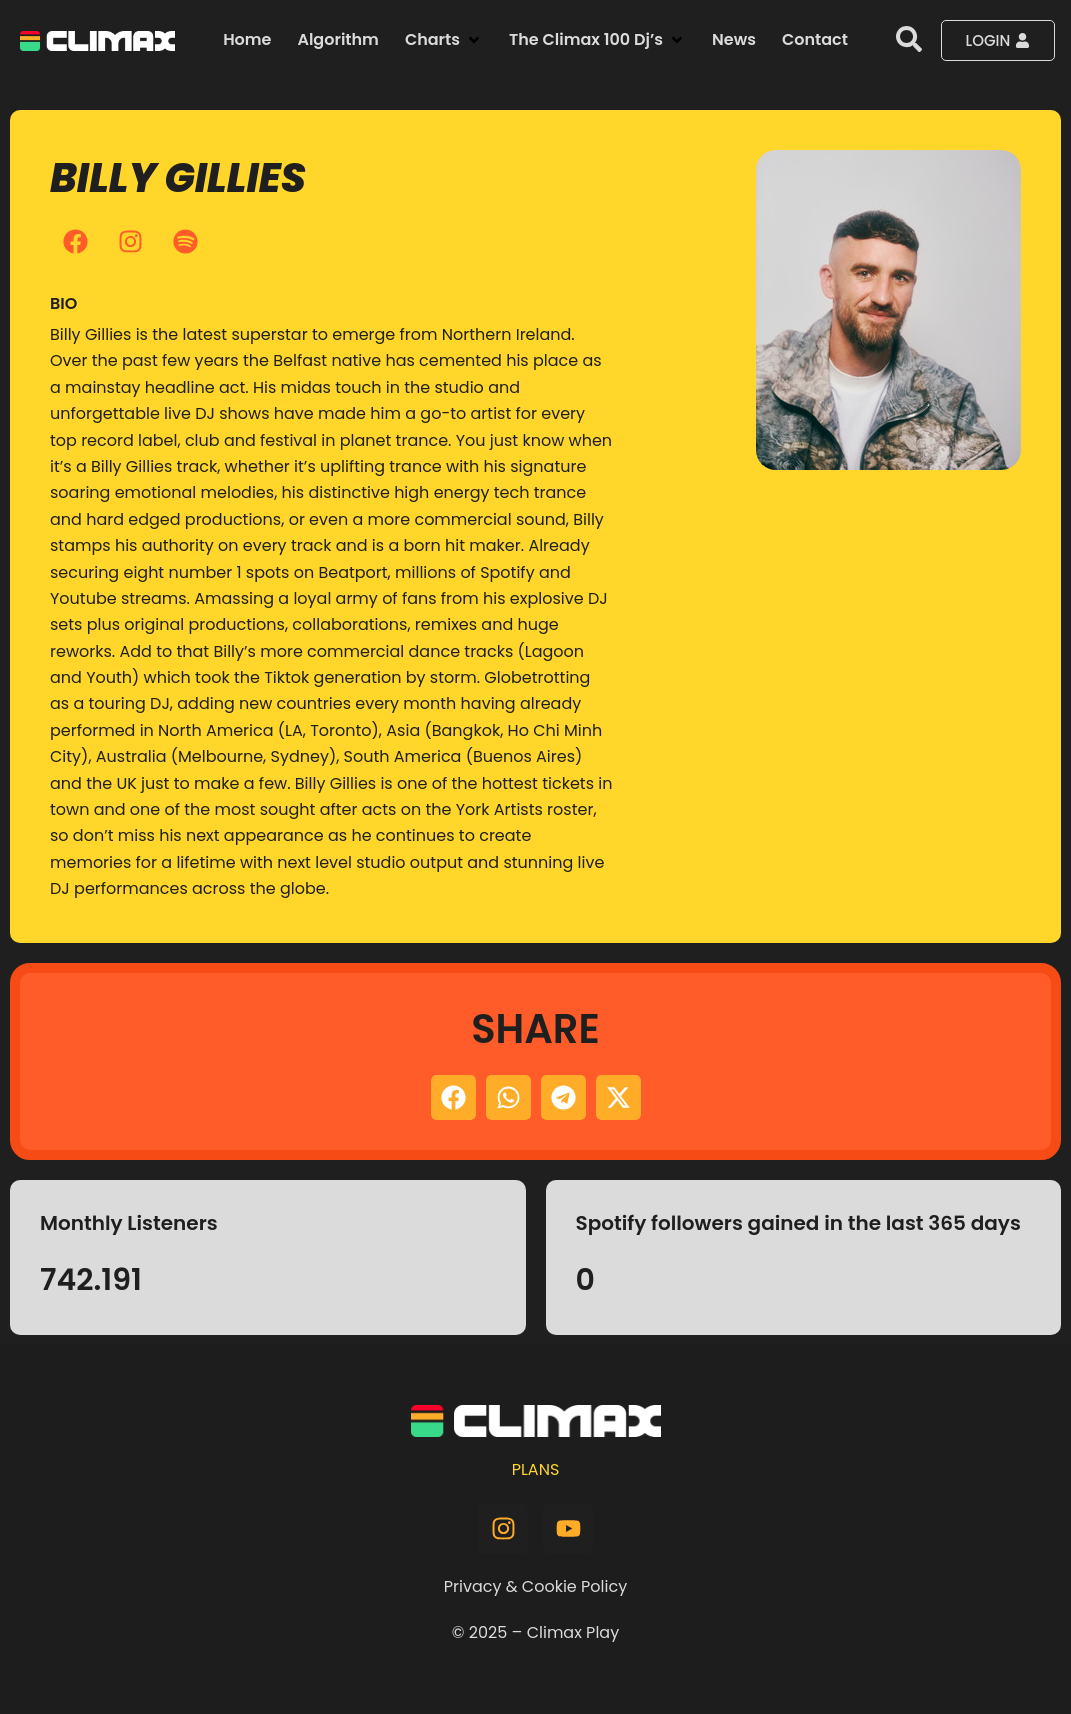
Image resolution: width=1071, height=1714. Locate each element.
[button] (444, 40)
